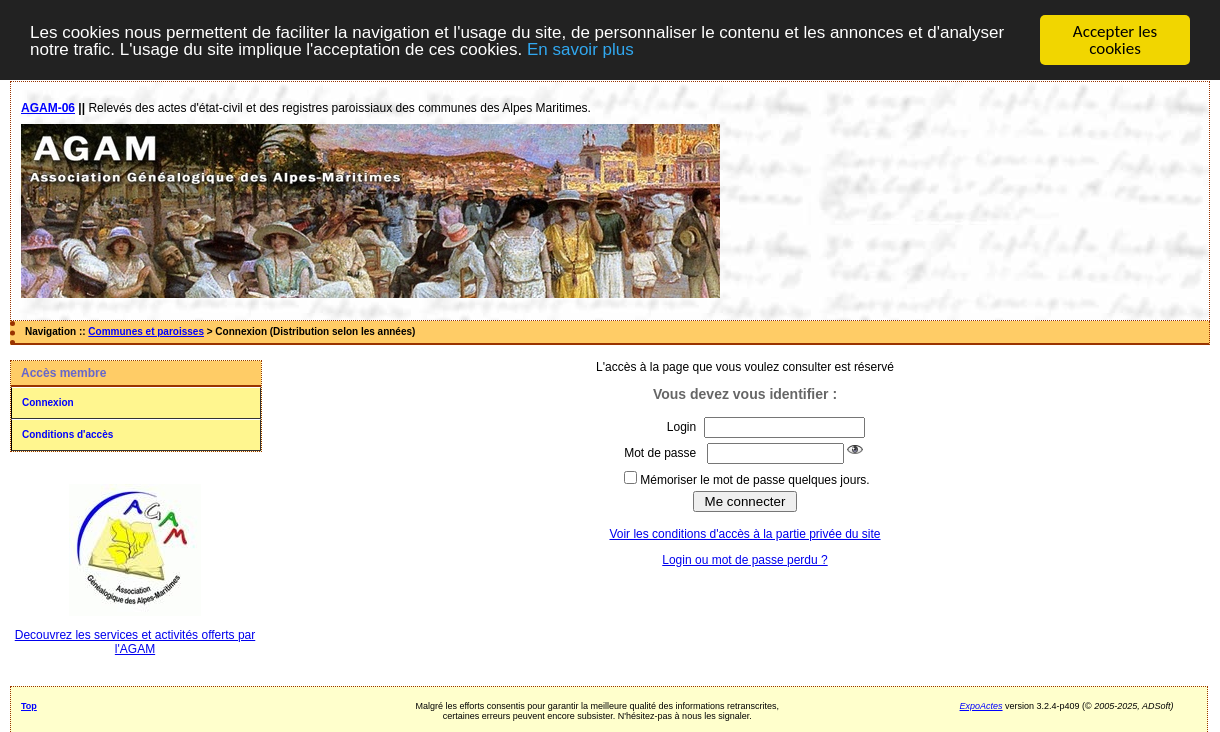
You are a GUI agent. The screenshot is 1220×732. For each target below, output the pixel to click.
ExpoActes (981, 706)
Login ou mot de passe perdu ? (744, 560)
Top (29, 706)
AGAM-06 (48, 108)
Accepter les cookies (1115, 40)
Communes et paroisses (146, 331)
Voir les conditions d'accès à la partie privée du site (744, 534)
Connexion (48, 402)
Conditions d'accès (67, 434)
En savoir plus (580, 49)
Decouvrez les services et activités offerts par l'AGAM (135, 642)
